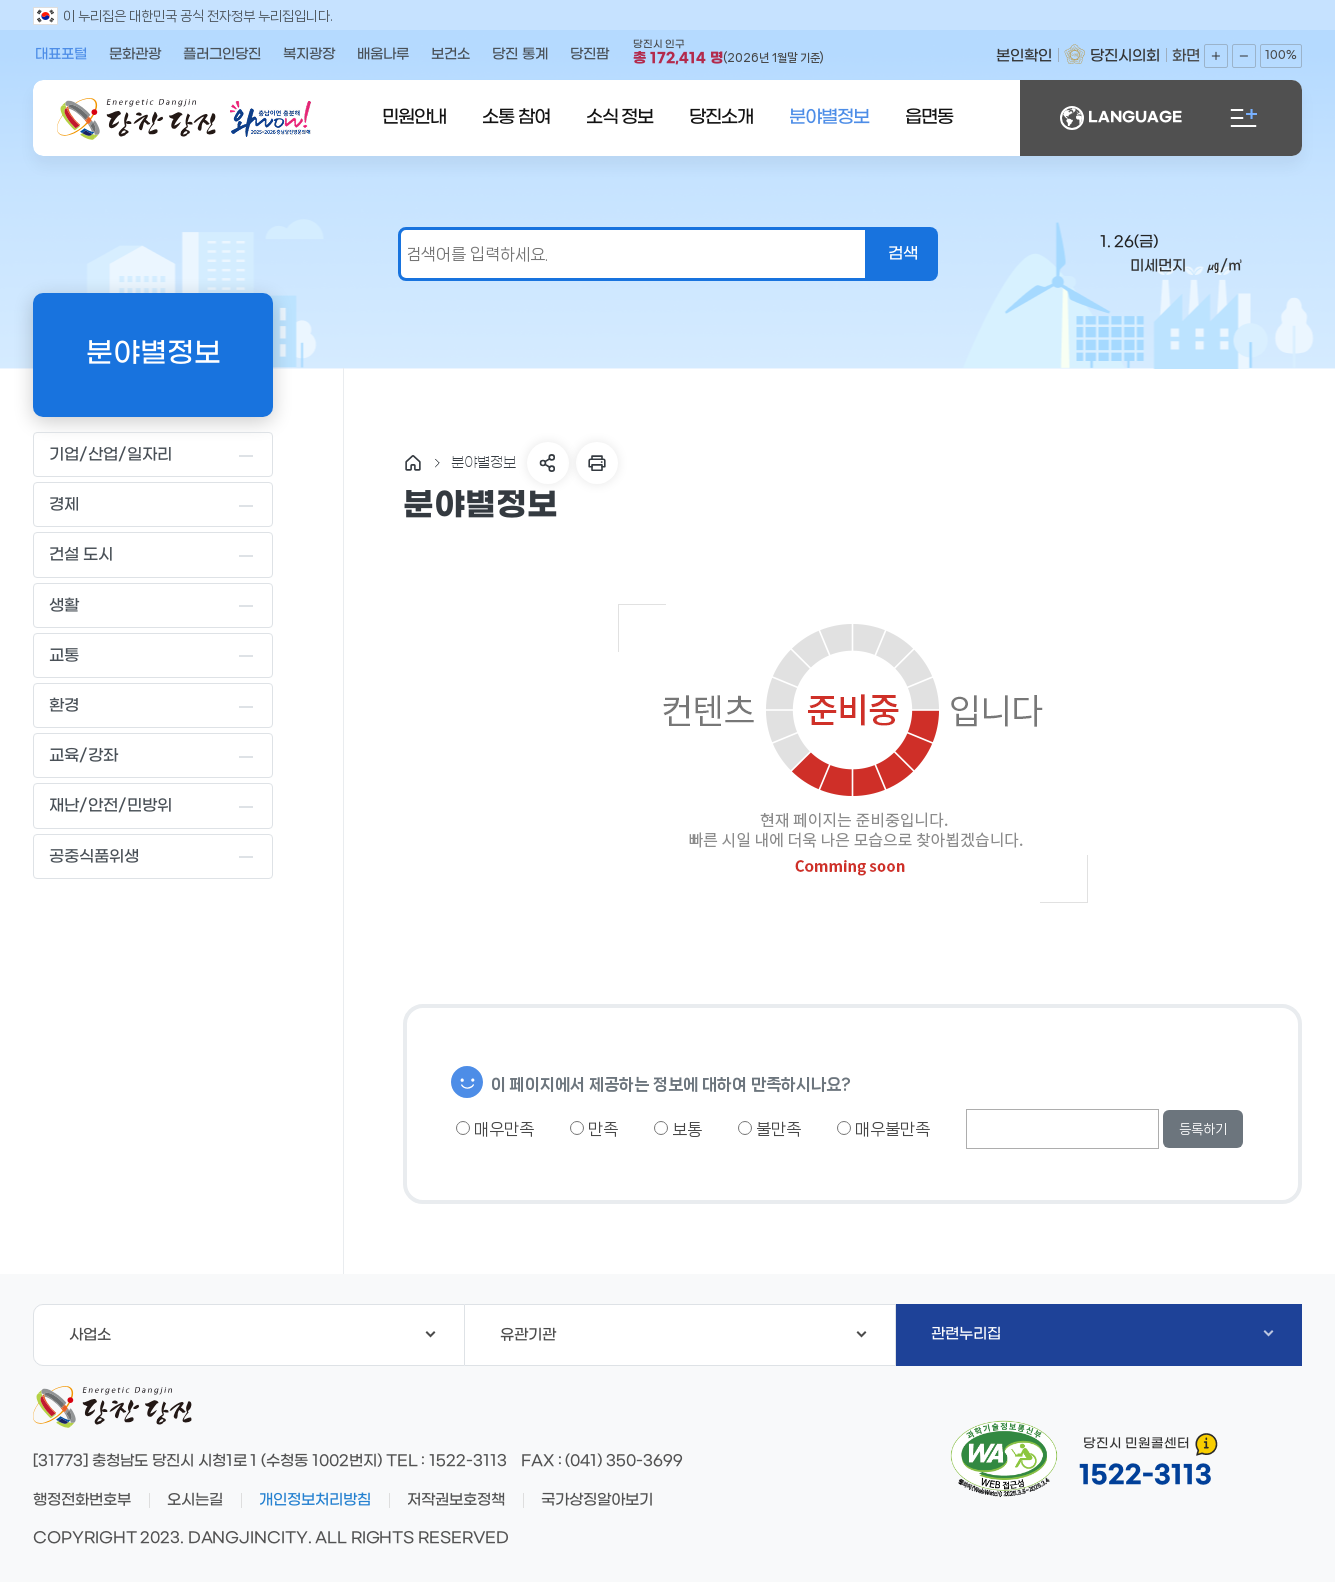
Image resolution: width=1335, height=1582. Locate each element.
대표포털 (61, 54)
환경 (152, 706)
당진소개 (721, 117)
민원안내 (414, 117)
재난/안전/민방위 (152, 806)
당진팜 (589, 54)
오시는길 (195, 1500)
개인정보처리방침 (315, 1500)
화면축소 (1244, 56)
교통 (152, 655)
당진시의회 (1125, 56)
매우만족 (495, 1129)
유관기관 (683, 1335)
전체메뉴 (1244, 118)
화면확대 (1216, 56)
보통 (678, 1129)
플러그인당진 (222, 54)
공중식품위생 (152, 856)
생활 (152, 605)
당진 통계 (520, 54)
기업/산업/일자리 (152, 455)
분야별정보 (829, 117)
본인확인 (1024, 56)
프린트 (597, 463)
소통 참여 (516, 117)
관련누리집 (1102, 1334)
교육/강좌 (152, 756)
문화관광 (135, 54)
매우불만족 (883, 1129)
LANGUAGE (1121, 118)
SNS (548, 463)
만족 (594, 1129)
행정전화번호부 (82, 1500)
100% (1281, 55)
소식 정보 (620, 117)
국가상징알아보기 (597, 1500)
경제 (152, 505)
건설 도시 (152, 555)
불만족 (769, 1129)
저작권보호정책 (456, 1500)
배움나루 (383, 54)
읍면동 (929, 117)
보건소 (450, 54)
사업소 (252, 1335)
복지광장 (309, 54)
